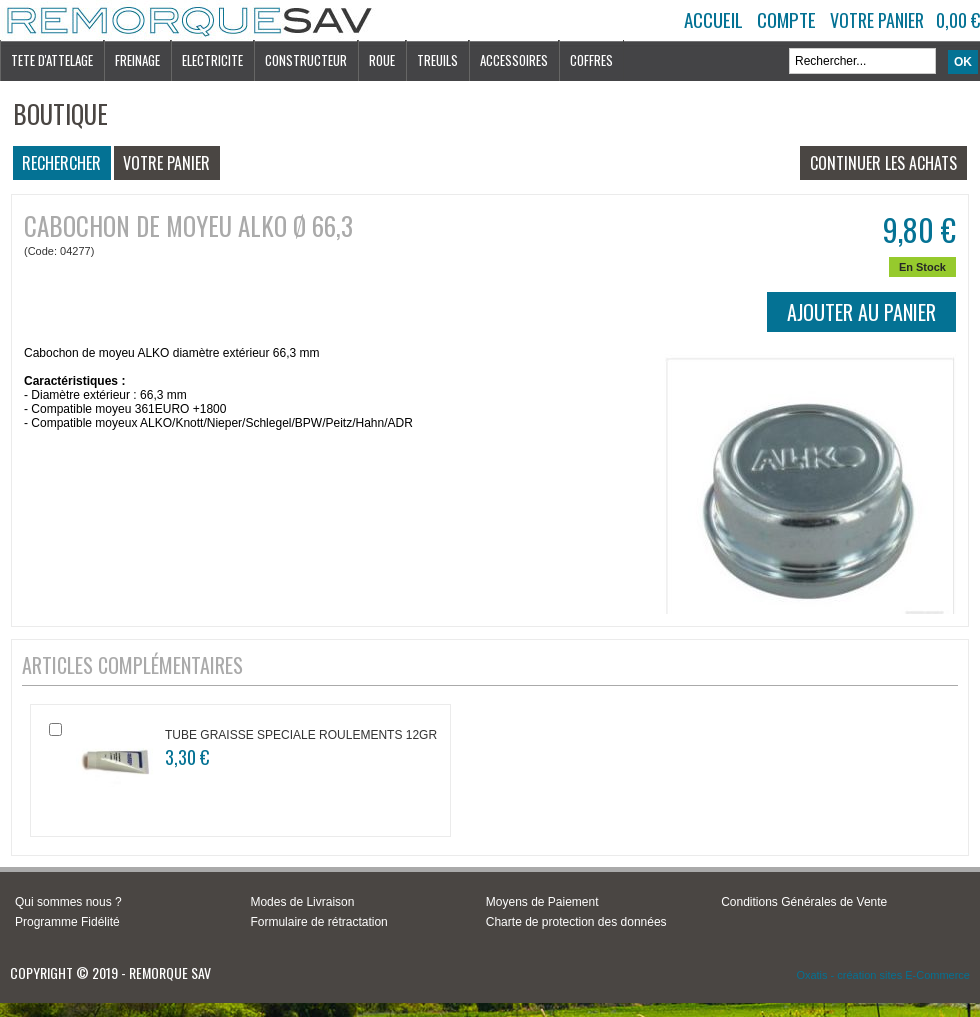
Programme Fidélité (67, 922)
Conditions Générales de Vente (804, 902)
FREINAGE (137, 60)
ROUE (382, 60)
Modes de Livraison (302, 902)
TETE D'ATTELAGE (52, 60)
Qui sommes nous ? (68, 902)
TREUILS (437, 60)
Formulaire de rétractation (318, 922)
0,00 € (958, 20)
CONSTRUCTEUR (306, 60)
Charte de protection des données (576, 922)
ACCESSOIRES (514, 60)
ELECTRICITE (212, 60)
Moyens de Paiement (542, 902)
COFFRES (591, 60)
